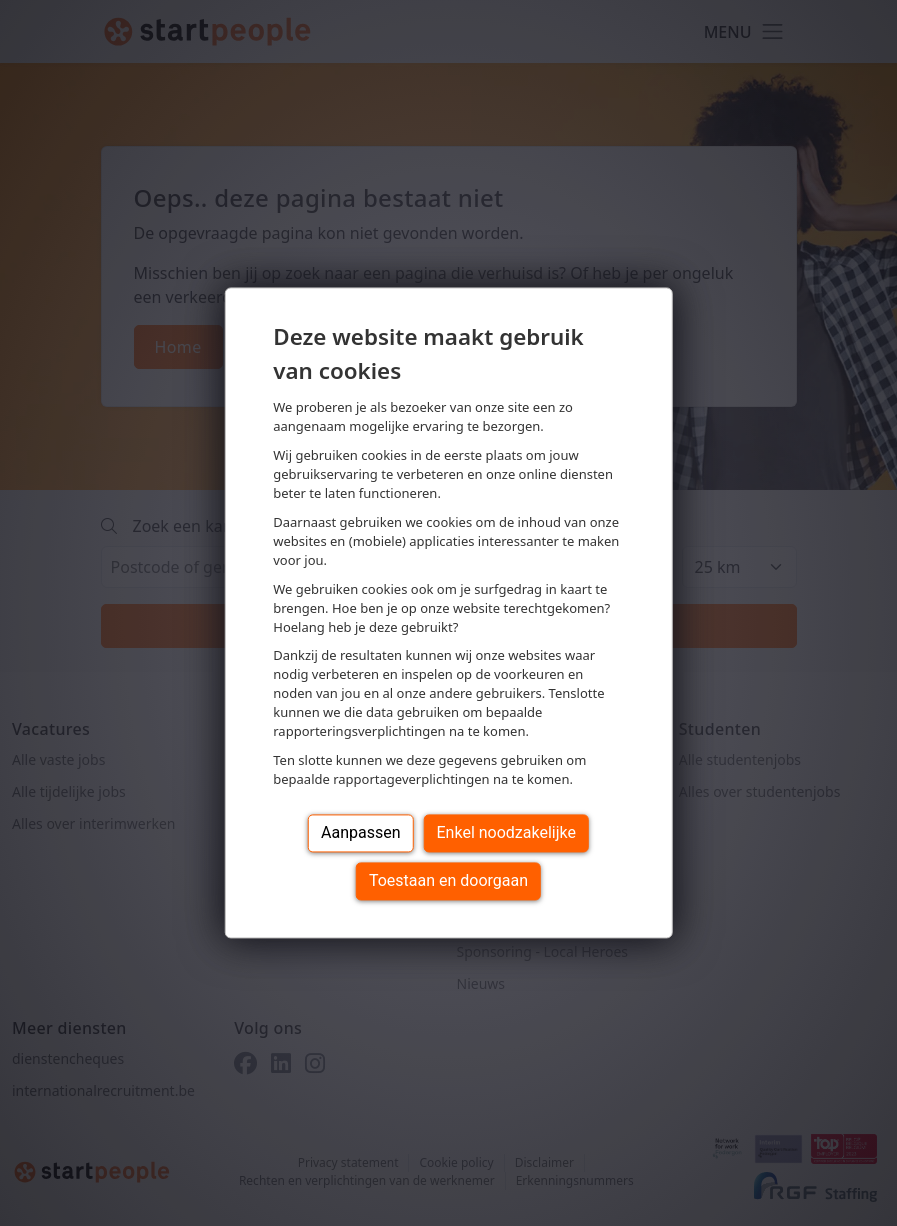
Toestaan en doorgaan (448, 881)
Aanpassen (361, 833)
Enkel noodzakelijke (506, 833)
